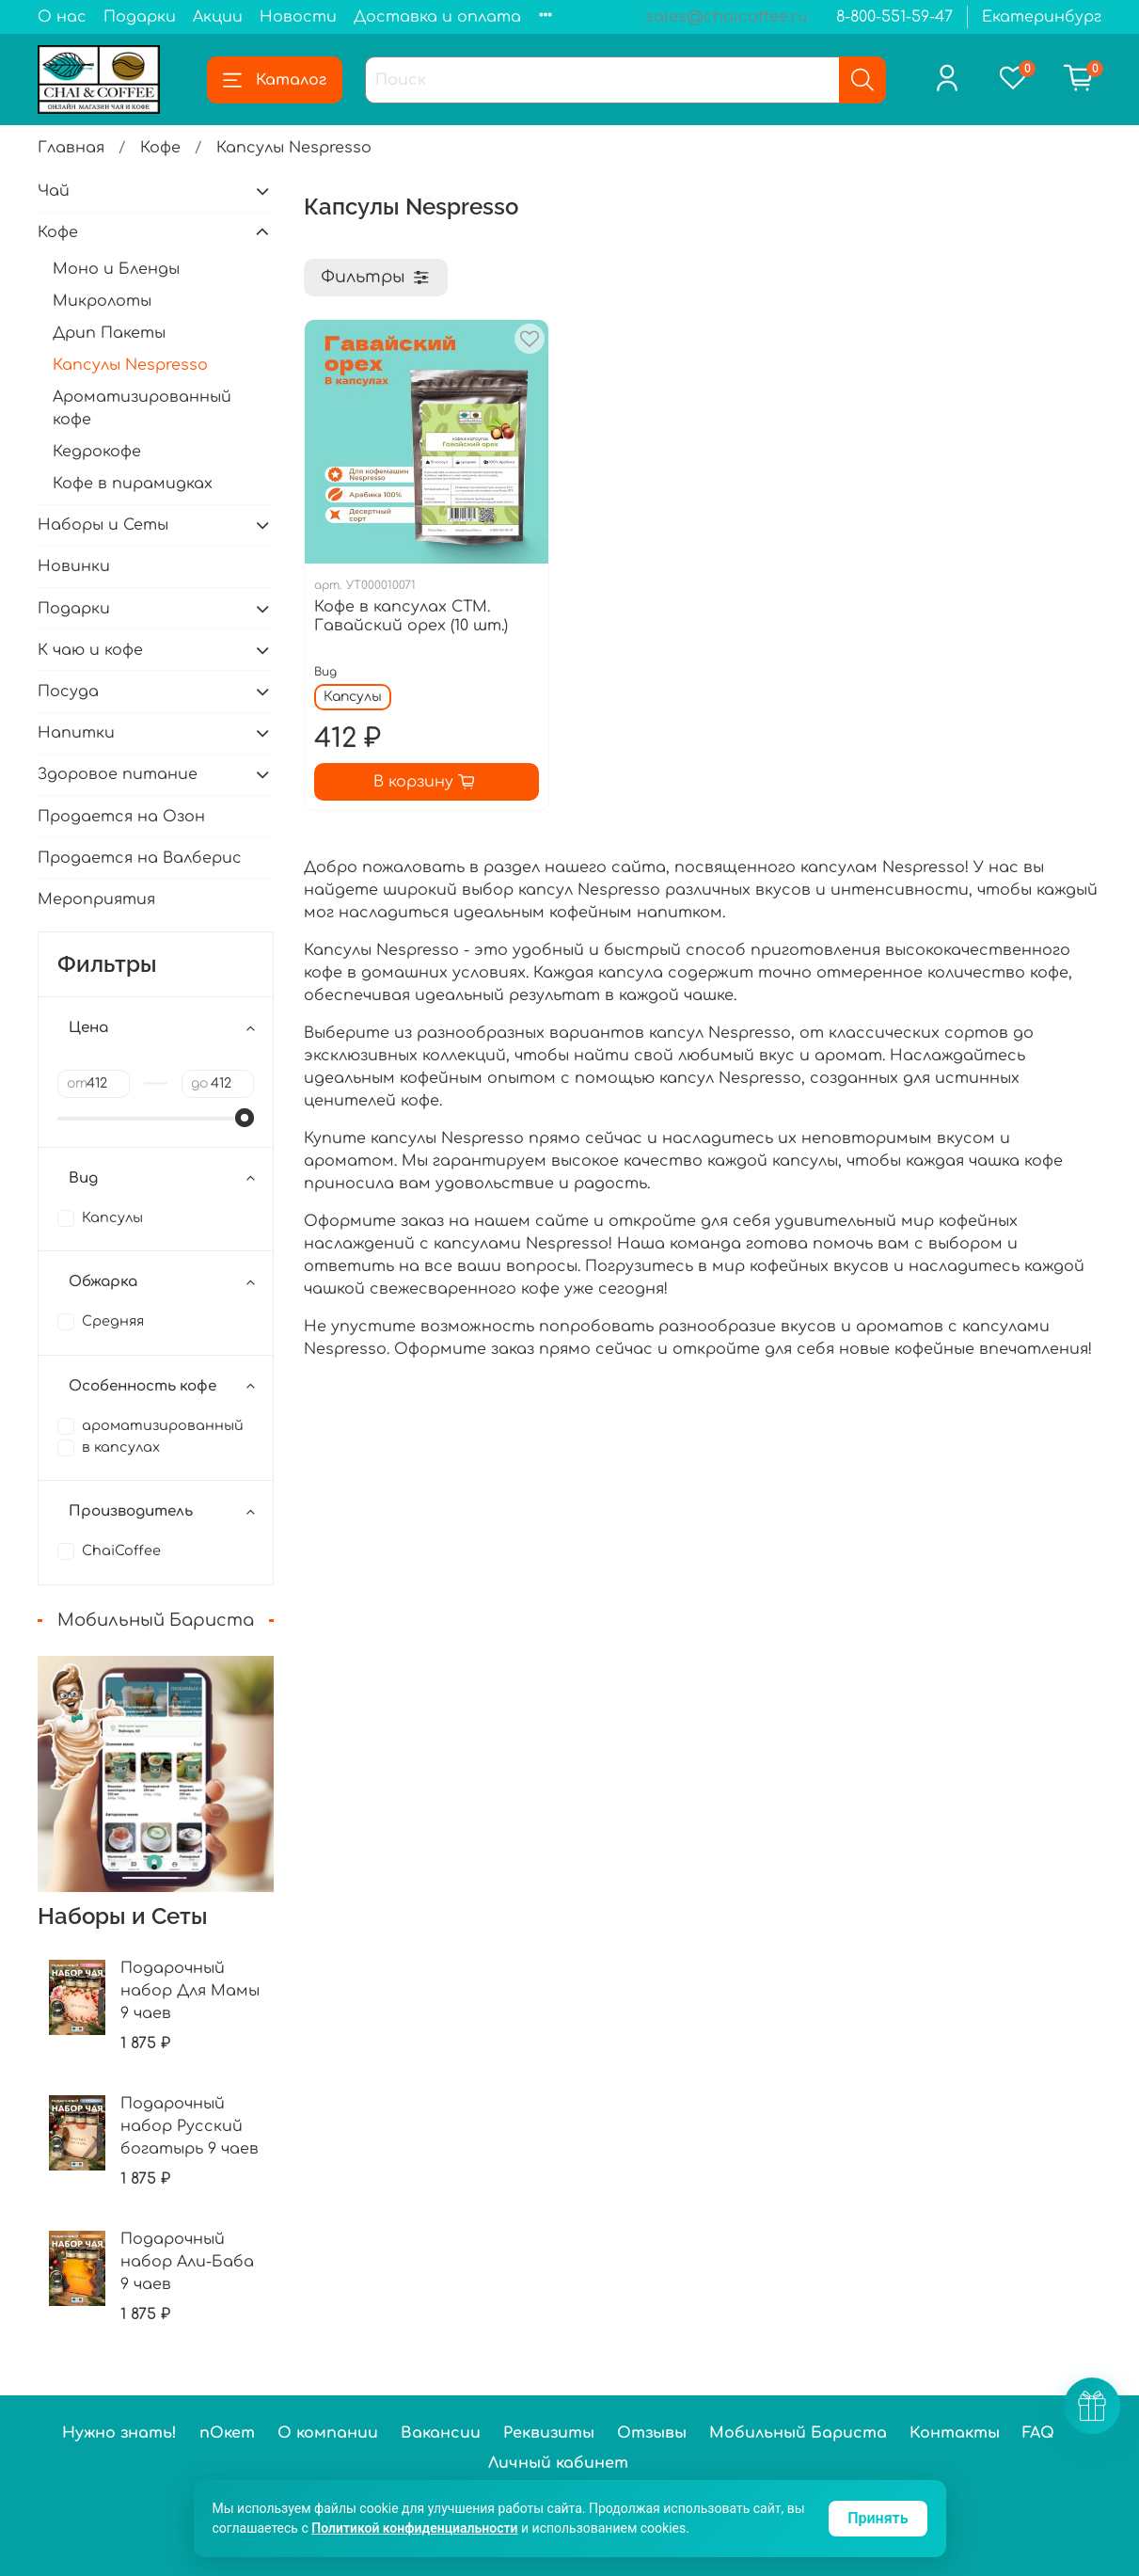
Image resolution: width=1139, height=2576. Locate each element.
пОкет (227, 2433)
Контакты (955, 2433)
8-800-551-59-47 (894, 16)
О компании (327, 2433)
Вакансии (441, 2433)
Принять (877, 2518)
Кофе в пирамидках (133, 483)
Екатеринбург (1041, 16)
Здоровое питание (118, 774)
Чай (54, 191)
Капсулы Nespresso (130, 365)
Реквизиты (548, 2433)
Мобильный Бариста (798, 2433)
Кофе (160, 147)
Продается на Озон (121, 816)
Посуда (68, 691)
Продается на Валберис (140, 858)
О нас (62, 16)
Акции (218, 16)
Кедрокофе (97, 451)
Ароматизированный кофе (142, 408)
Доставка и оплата (437, 16)
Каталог (274, 80)
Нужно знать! (119, 2433)
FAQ (1038, 2433)
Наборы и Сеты (103, 525)
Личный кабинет (558, 2463)
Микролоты (102, 301)
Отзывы (652, 2433)
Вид (325, 671)
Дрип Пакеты (109, 333)
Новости (298, 16)
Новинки (74, 566)
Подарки (139, 16)
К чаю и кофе (90, 650)
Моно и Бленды (116, 269)
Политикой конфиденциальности (414, 2528)
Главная (71, 147)
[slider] (244, 1118)
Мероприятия (96, 899)
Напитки (76, 732)
